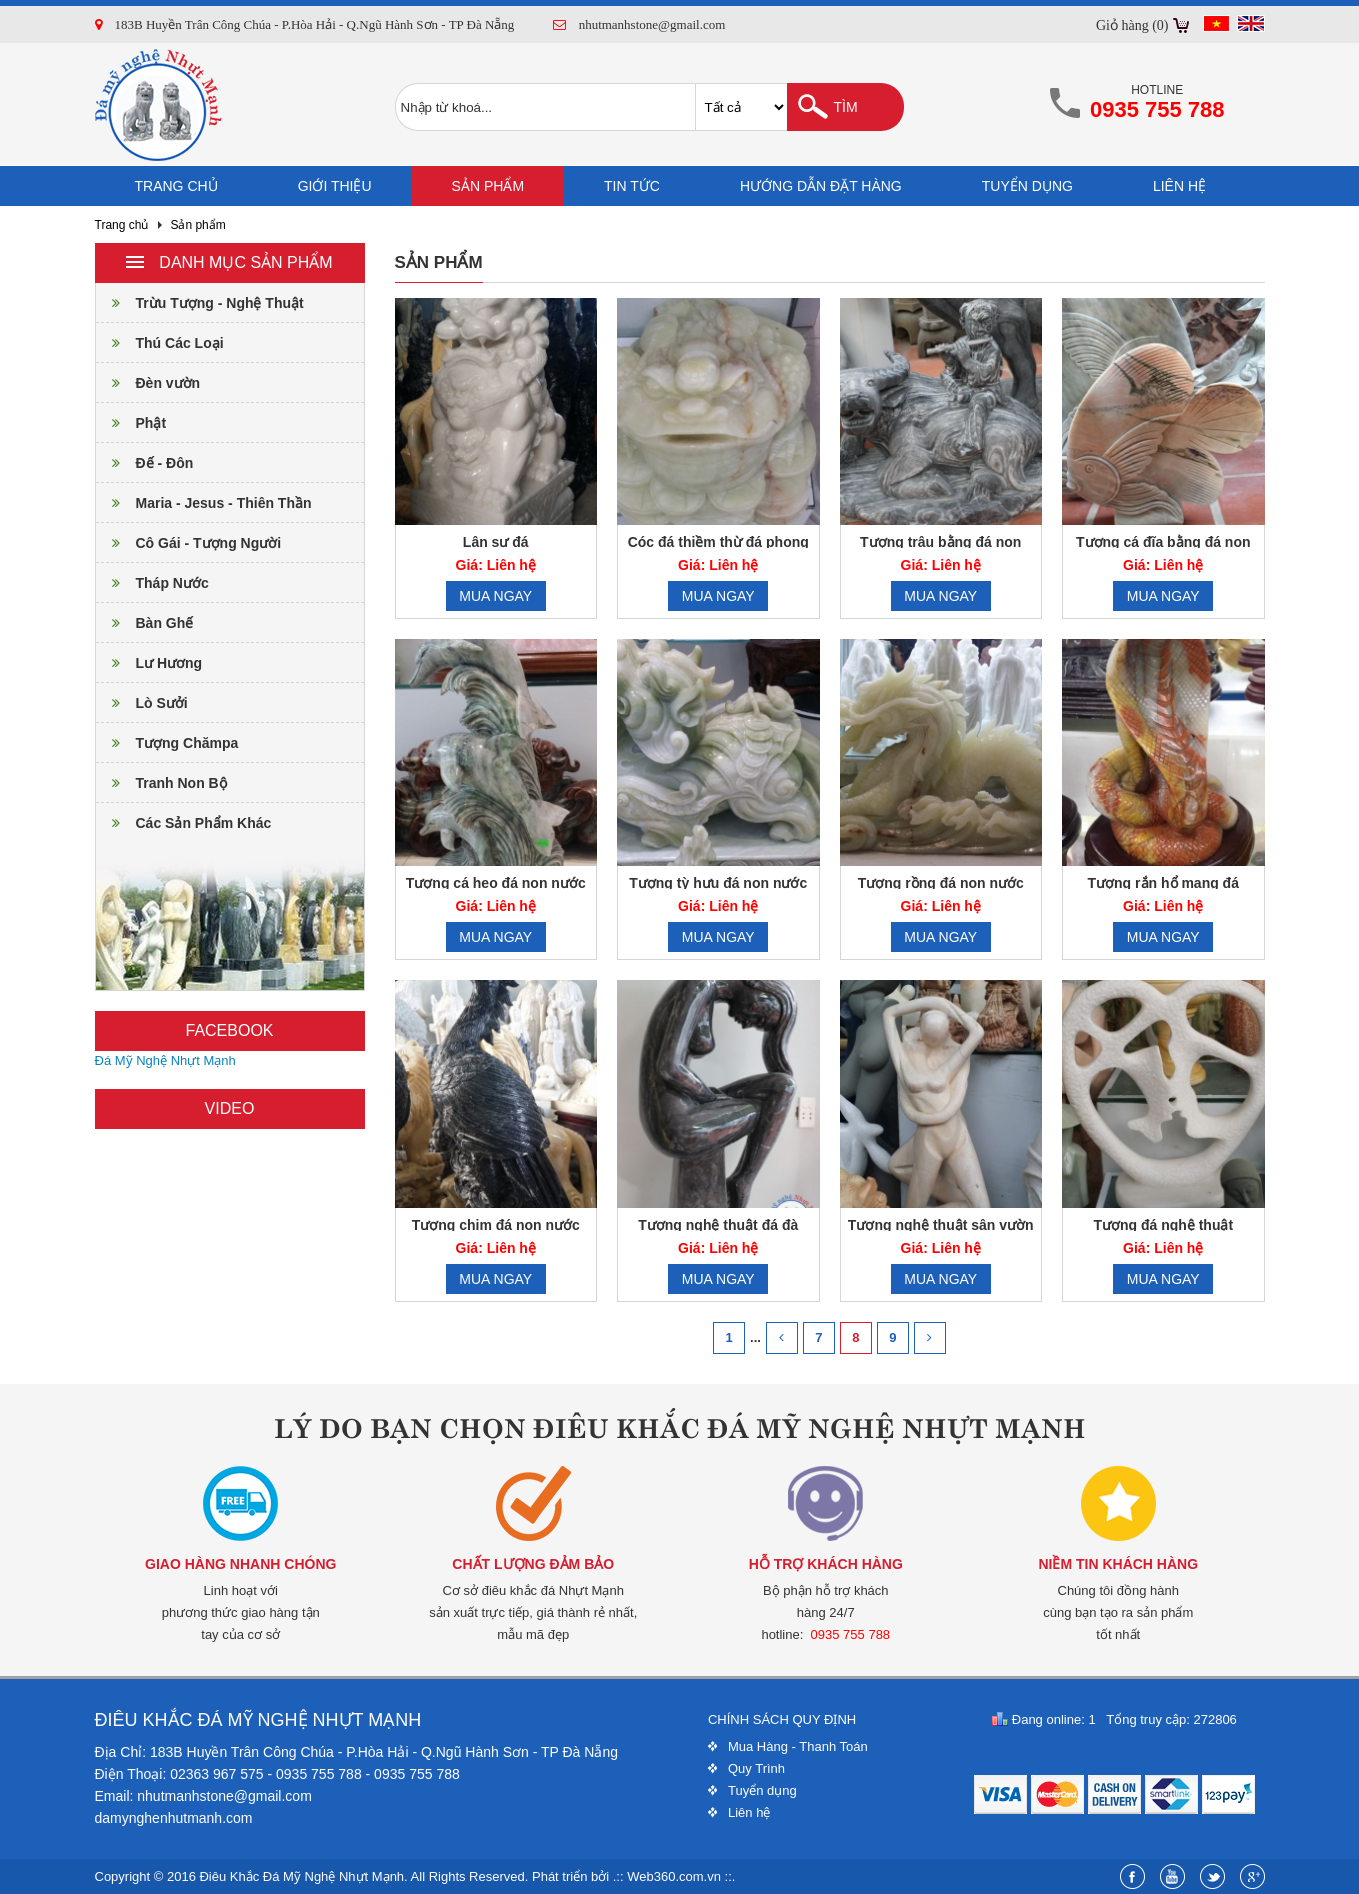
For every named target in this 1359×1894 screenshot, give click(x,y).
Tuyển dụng (1027, 186)
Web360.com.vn (674, 1876)
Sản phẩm (488, 186)
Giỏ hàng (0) (1132, 25)
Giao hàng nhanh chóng (240, 1564)
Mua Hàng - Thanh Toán (798, 1746)
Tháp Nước (152, 583)
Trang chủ (176, 186)
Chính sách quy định (782, 1719)
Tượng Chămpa (167, 743)
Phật (131, 423)
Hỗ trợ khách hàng (826, 1564)
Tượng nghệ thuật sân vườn (941, 1225)
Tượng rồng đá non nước (941, 883)
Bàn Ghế (145, 623)
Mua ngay (495, 596)
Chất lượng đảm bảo (533, 1564)
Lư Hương (149, 663)
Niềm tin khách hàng (1118, 1564)
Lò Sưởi (142, 703)
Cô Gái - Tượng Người (189, 543)
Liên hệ (1179, 186)
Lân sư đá (496, 542)
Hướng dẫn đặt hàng (821, 186)
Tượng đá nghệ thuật (1163, 1225)
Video (230, 1108)
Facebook (229, 1030)
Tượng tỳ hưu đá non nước (718, 883)
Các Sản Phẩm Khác (184, 823)
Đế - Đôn (145, 463)
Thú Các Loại (160, 343)
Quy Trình (756, 1768)
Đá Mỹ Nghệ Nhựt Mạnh (165, 1060)
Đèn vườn (148, 383)
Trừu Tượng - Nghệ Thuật (200, 303)
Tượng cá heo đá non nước (496, 883)
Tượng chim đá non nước (496, 1225)
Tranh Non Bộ (161, 783)
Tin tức (632, 186)
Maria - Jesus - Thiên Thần (204, 503)
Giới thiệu (335, 186)
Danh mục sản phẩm (229, 262)
